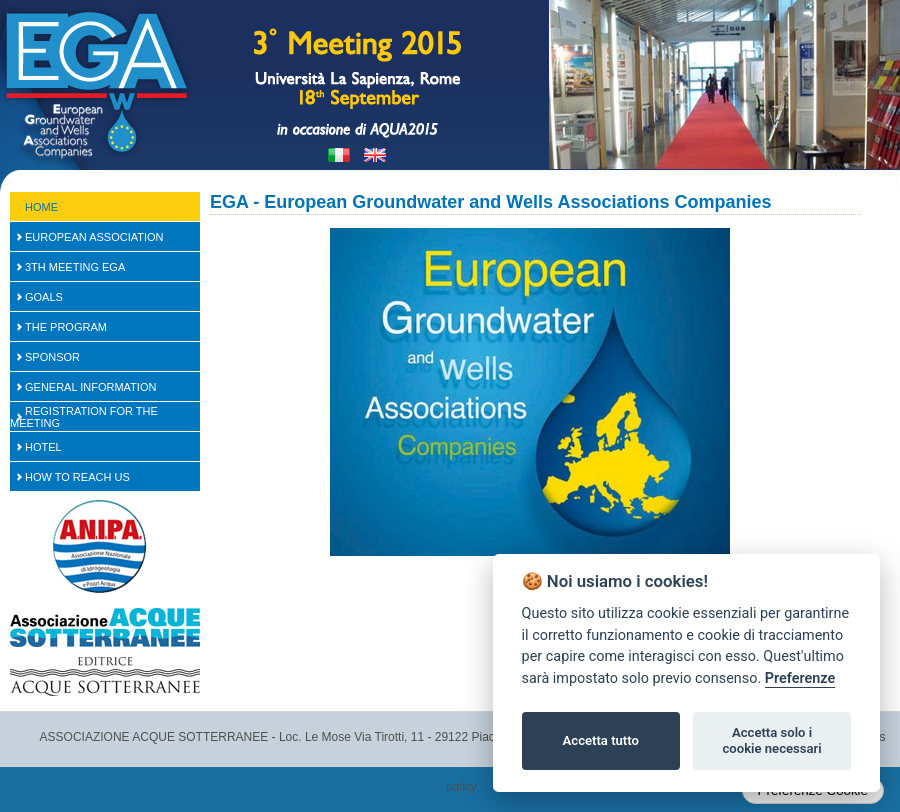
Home (41, 207)
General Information (90, 387)
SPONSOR (52, 357)
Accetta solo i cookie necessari (771, 740)
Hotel (43, 447)
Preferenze (800, 678)
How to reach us (77, 477)
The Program (66, 327)
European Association (94, 237)
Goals (44, 297)
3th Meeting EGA (75, 267)
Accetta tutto (601, 740)
